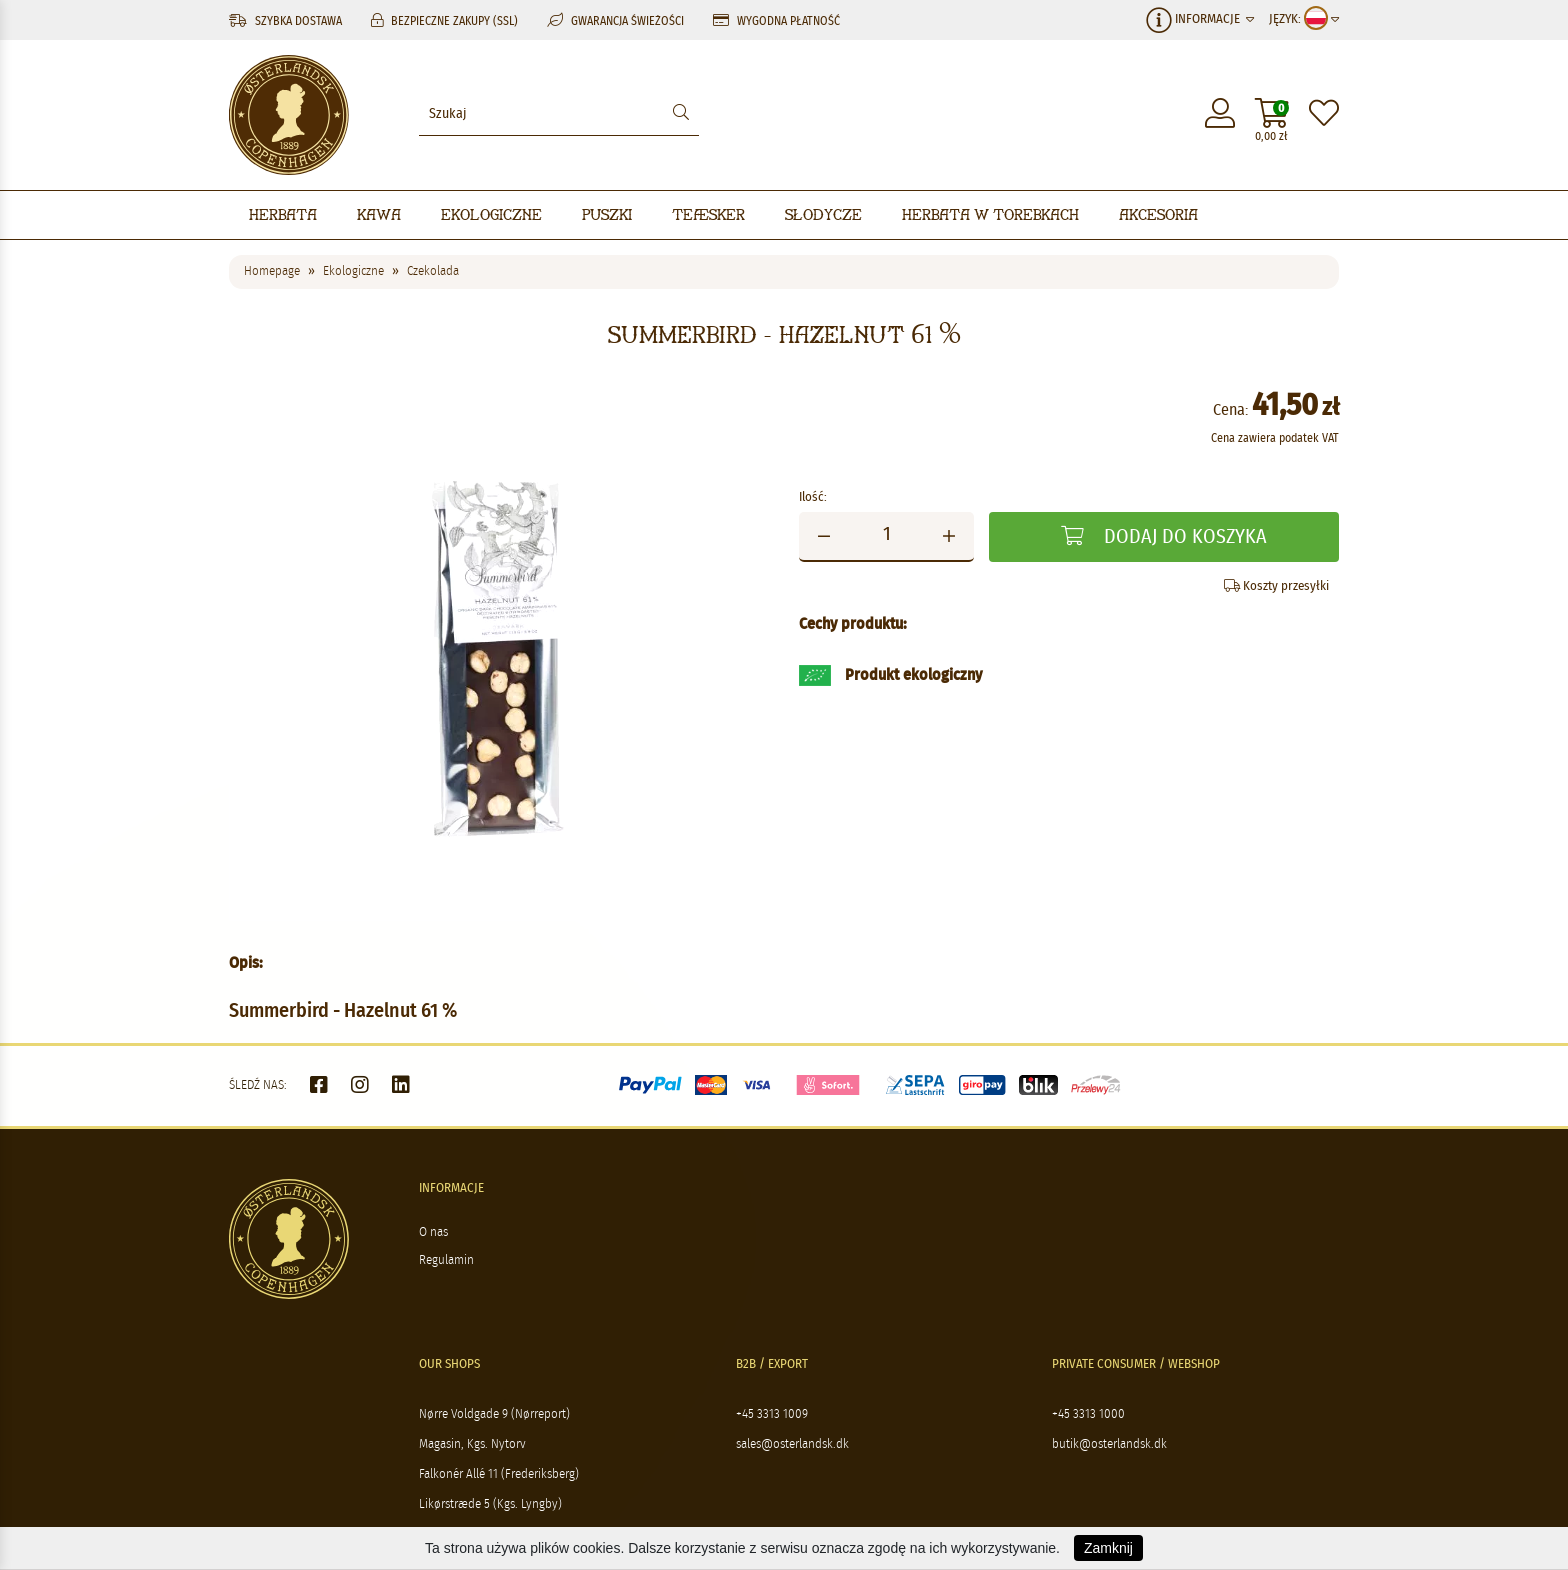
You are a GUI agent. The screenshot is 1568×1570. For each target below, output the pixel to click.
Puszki (607, 214)
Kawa (379, 214)
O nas (433, 1232)
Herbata (283, 214)
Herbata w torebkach (990, 214)
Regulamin (446, 1260)
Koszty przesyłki (1276, 586)
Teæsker (708, 214)
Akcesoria (1158, 214)
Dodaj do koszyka (1164, 536)
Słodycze (823, 214)
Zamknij (1108, 1548)
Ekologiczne (491, 214)
